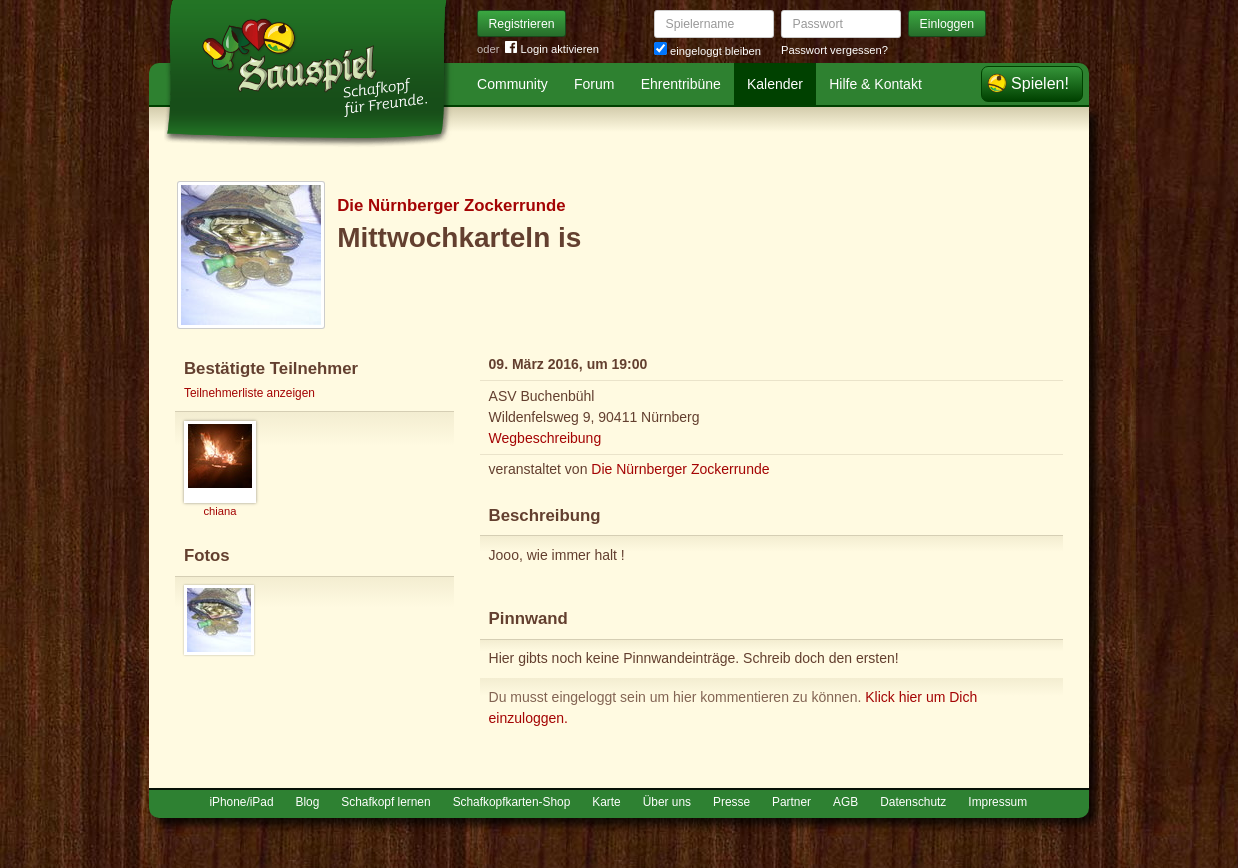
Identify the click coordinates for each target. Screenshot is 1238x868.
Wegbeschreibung (545, 438)
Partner (791, 802)
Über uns (667, 802)
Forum (594, 84)
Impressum (997, 802)
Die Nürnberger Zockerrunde (451, 205)
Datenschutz (913, 802)
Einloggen (947, 24)
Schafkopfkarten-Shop (512, 802)
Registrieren (522, 24)
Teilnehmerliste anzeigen (249, 393)
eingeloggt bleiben (707, 51)
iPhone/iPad (241, 802)
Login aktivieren (552, 49)
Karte (606, 802)
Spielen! (1040, 83)
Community (512, 84)
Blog (308, 802)
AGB (845, 802)
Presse (731, 802)
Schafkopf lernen (385, 802)
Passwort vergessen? (834, 50)
